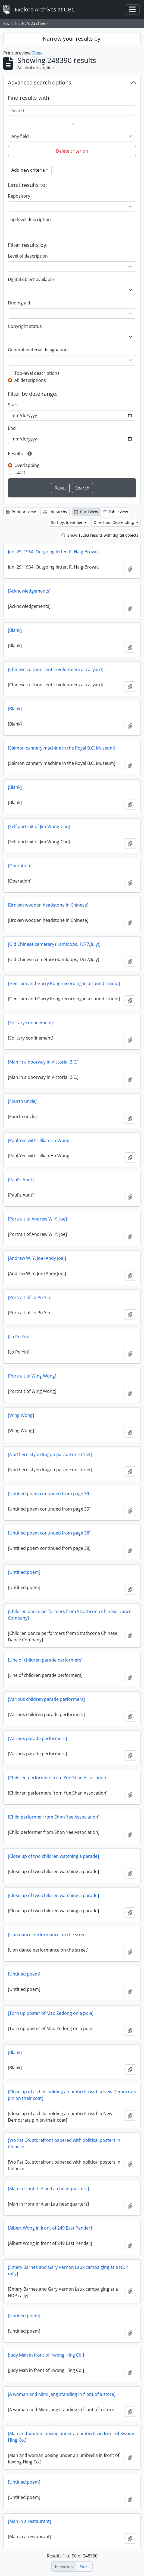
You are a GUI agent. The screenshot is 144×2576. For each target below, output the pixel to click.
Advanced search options (39, 82)
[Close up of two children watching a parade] (53, 1856)
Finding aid (19, 303)
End (12, 428)
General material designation (38, 350)
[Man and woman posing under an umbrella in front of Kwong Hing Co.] (71, 2436)
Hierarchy (55, 511)
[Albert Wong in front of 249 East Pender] (50, 2228)
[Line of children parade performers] (45, 1660)
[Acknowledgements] (29, 591)
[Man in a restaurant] (29, 2521)
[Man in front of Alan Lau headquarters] (48, 2189)
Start (13, 405)
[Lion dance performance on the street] (48, 1935)
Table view (115, 511)
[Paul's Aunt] (21, 1180)
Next (84, 2566)
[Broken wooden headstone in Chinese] (48, 905)
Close (37, 53)
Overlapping (26, 465)
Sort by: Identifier (67, 522)
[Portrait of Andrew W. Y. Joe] (37, 1219)
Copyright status (25, 326)
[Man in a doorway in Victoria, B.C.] (43, 1062)
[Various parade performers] (37, 1738)
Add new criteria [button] (28, 170)
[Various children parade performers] (46, 1699)
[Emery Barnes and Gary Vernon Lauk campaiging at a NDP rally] (68, 2270)
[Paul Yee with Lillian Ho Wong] (39, 1140)
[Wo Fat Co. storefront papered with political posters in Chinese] (64, 2143)
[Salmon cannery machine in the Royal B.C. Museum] (61, 748)
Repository (19, 196)
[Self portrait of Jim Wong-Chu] (39, 826)
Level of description (28, 256)
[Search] (72, 110)
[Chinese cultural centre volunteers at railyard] (55, 669)
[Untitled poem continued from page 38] (49, 1533)
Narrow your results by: (72, 38)
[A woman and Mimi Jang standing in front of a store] (61, 2394)
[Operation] (20, 866)
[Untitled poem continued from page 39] (49, 1494)
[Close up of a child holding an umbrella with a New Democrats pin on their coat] (72, 2095)
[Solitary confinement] (30, 1023)
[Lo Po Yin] (18, 1337)
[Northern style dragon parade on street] (50, 1454)
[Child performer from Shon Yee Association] (53, 1817)
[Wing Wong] (21, 1415)
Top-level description (29, 219)
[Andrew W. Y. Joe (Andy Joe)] (37, 1258)
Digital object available (31, 279)
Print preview (21, 511)
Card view (86, 511)
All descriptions (30, 380)
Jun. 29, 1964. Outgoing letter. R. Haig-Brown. (53, 552)
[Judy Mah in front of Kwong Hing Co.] (46, 2355)
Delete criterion (72, 151)
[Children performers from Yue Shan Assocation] (58, 1778)
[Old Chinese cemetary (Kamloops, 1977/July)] (54, 944)
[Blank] (15, 630)
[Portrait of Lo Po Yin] (30, 1297)
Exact (19, 472)
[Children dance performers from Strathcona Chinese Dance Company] (70, 1614)
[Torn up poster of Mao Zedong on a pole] (50, 2013)
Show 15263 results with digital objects (99, 535)
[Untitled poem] (24, 1572)
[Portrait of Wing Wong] (32, 1376)
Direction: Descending (114, 522)
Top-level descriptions (37, 373)
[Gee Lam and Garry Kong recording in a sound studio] (64, 983)
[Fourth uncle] (22, 1101)
